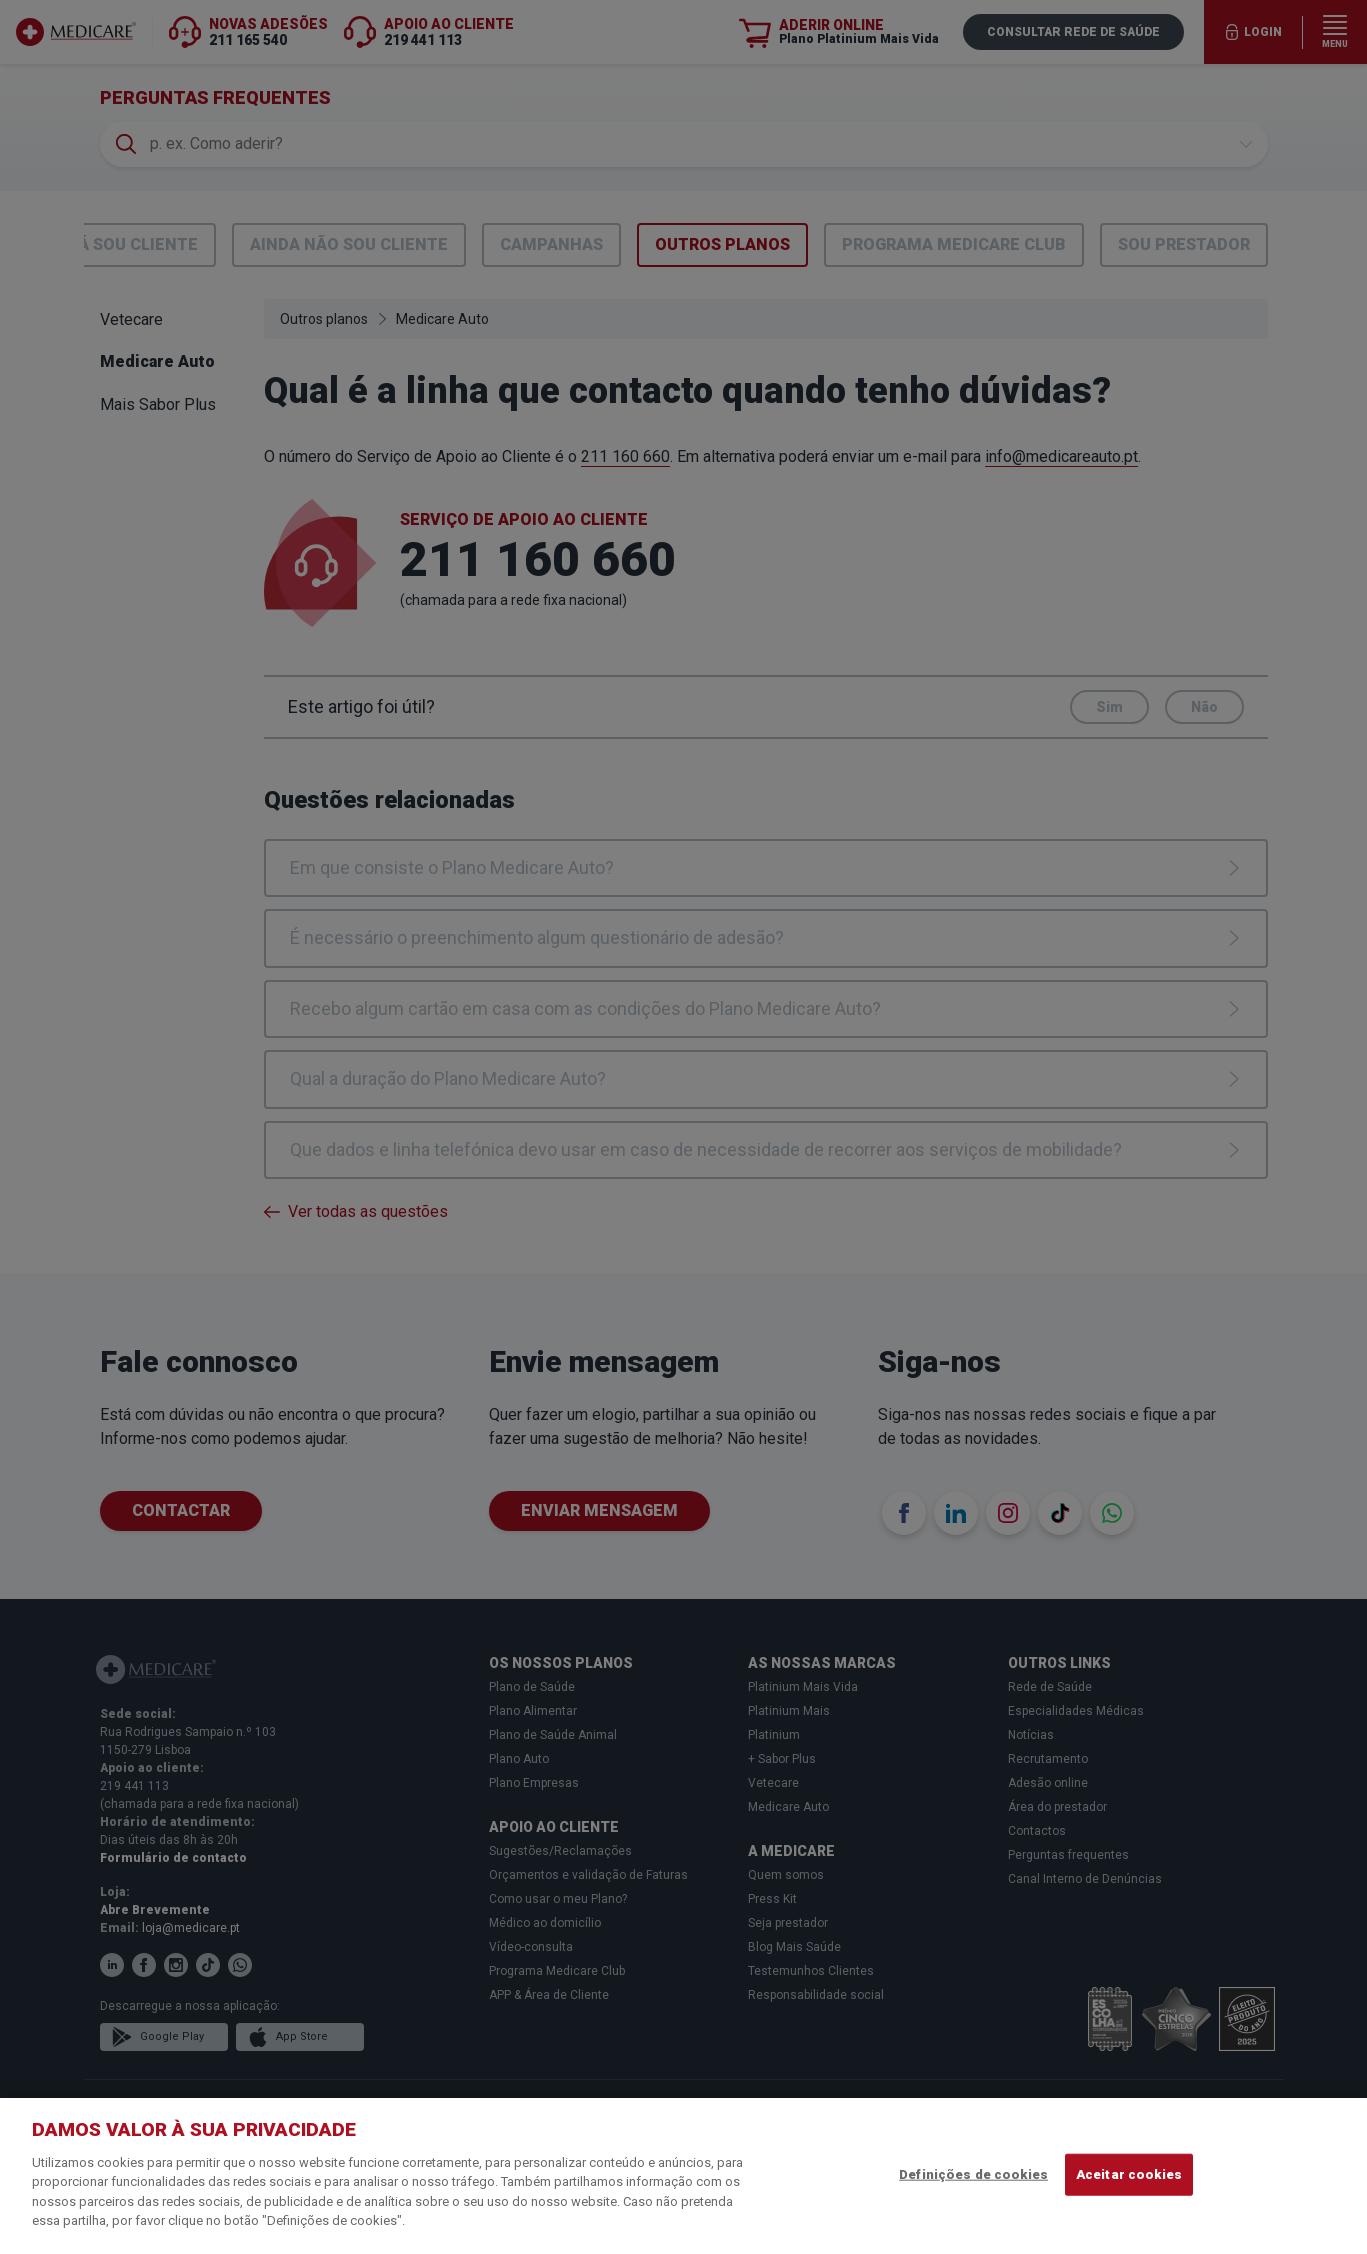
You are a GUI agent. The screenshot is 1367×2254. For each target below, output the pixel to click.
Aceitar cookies (1129, 2174)
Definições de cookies (973, 2174)
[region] (683, 2176)
